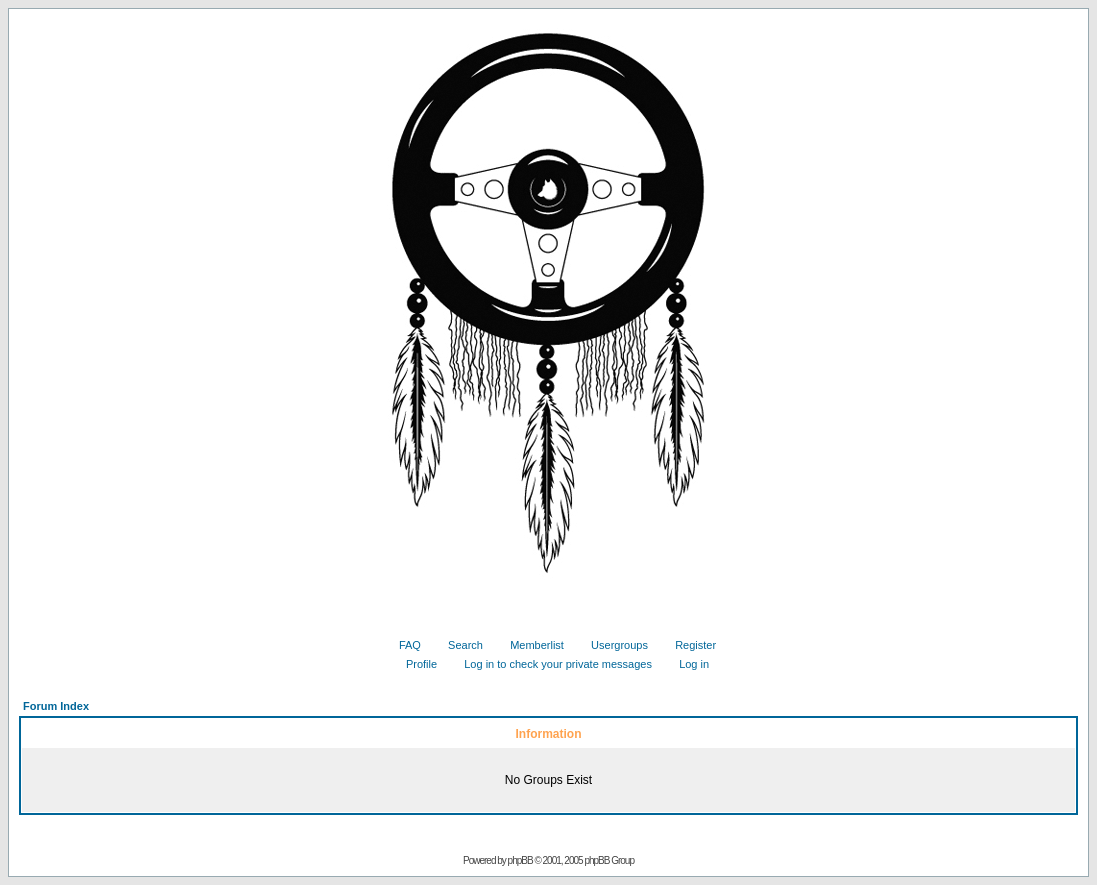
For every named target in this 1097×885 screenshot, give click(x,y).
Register (688, 645)
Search (458, 645)
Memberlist (529, 645)
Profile (414, 664)
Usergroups (612, 645)
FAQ (402, 645)
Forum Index (56, 706)
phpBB (520, 860)
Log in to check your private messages (550, 664)
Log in (686, 664)
